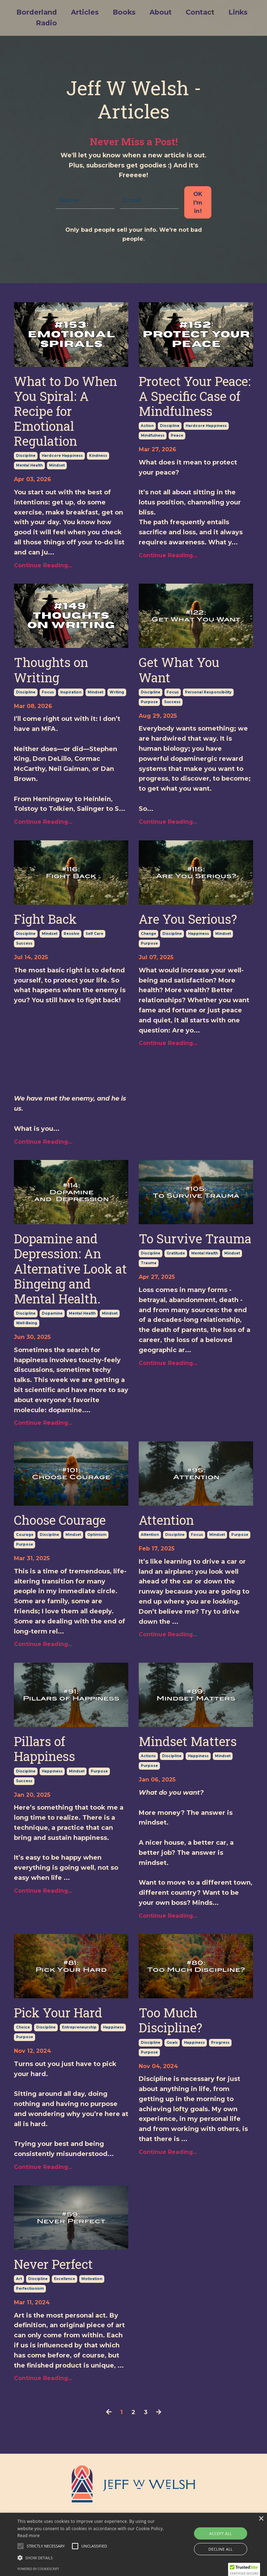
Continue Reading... (43, 565)
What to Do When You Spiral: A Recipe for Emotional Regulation (65, 410)
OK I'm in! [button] (198, 202)
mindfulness (152, 435)
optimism (96, 1534)
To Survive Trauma (195, 1238)
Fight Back (45, 918)
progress (220, 2042)
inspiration (70, 692)
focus (48, 692)
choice (23, 2027)
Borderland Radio (35, 18)
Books (124, 12)
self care (94, 933)
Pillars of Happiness (44, 1748)
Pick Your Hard (58, 2012)
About (160, 12)
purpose (149, 701)
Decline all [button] (221, 2549)
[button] (244, 2569)
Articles (84, 12)
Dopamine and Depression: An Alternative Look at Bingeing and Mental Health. (70, 1268)
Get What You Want (179, 669)
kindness (98, 455)
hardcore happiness (62, 455)
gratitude (176, 1253)
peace (177, 435)
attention (150, 1534)
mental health (29, 465)
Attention (166, 1519)
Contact (201, 12)
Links (239, 12)
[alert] (133, 2544)
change (148, 933)
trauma (148, 1262)
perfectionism (30, 2288)
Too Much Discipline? (170, 2020)
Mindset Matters (188, 1741)
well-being (26, 1322)
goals (172, 2042)
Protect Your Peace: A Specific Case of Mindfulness (195, 396)
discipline (25, 455)
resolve (71, 933)
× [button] (261, 2518)
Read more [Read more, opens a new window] (28, 2535)
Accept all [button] (220, 2533)
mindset (57, 465)
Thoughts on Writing (51, 669)
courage (24, 1534)
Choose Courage (60, 1519)
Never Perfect (53, 2263)
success (172, 701)
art (19, 2278)
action (147, 425)
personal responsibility (208, 692)
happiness (198, 933)
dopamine (52, 1313)
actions (148, 1755)
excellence (64, 2278)
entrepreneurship (79, 2027)
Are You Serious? (188, 918)
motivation (91, 2278)
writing (117, 692)
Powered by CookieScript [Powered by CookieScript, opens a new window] (38, 2569)
